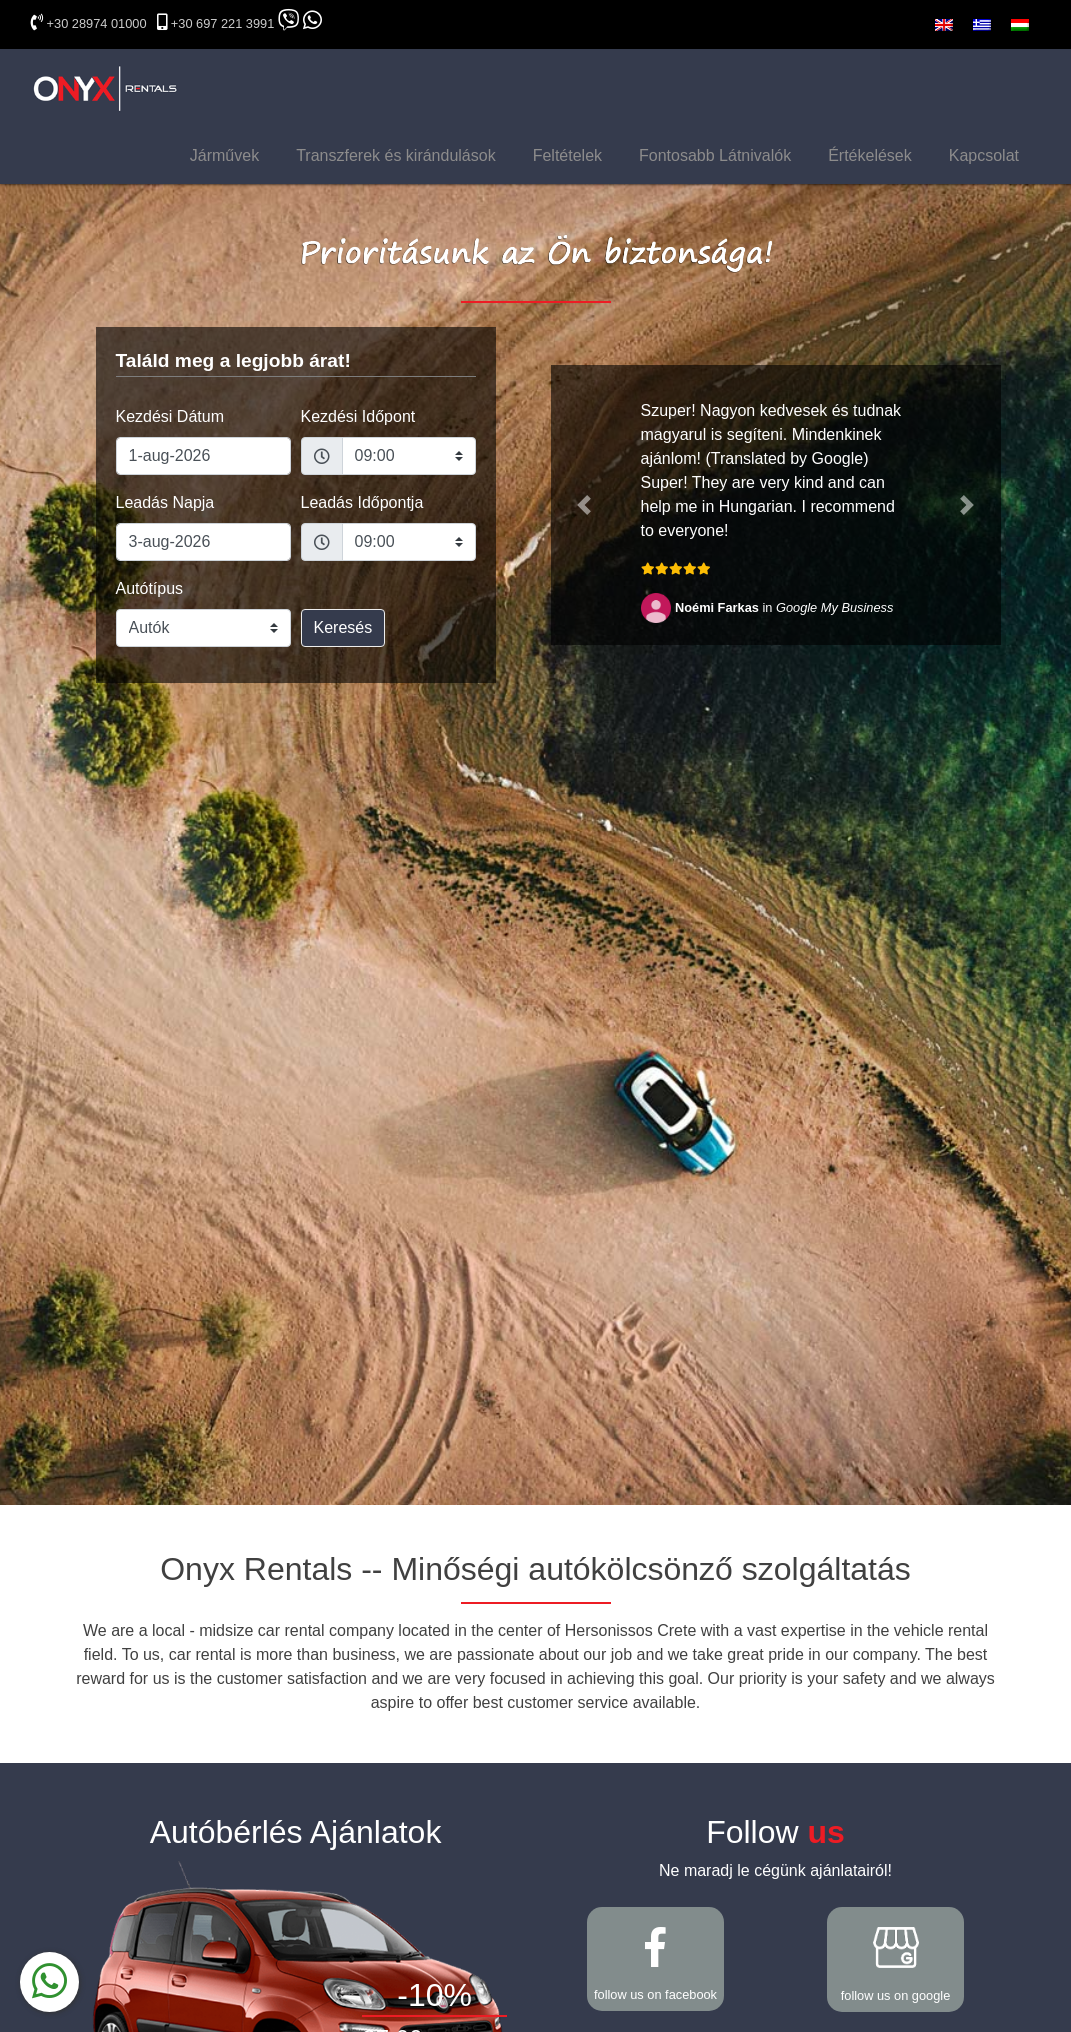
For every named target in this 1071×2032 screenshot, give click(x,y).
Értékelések (870, 155)
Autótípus (150, 588)
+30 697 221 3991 (223, 23)
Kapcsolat (984, 155)
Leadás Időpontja (362, 502)
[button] (585, 505)
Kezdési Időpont (358, 416)
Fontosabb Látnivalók (715, 155)
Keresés (343, 627)
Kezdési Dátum (170, 416)
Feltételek (567, 155)
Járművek (224, 155)
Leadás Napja (165, 502)
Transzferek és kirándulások (396, 155)
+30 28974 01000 (97, 23)
